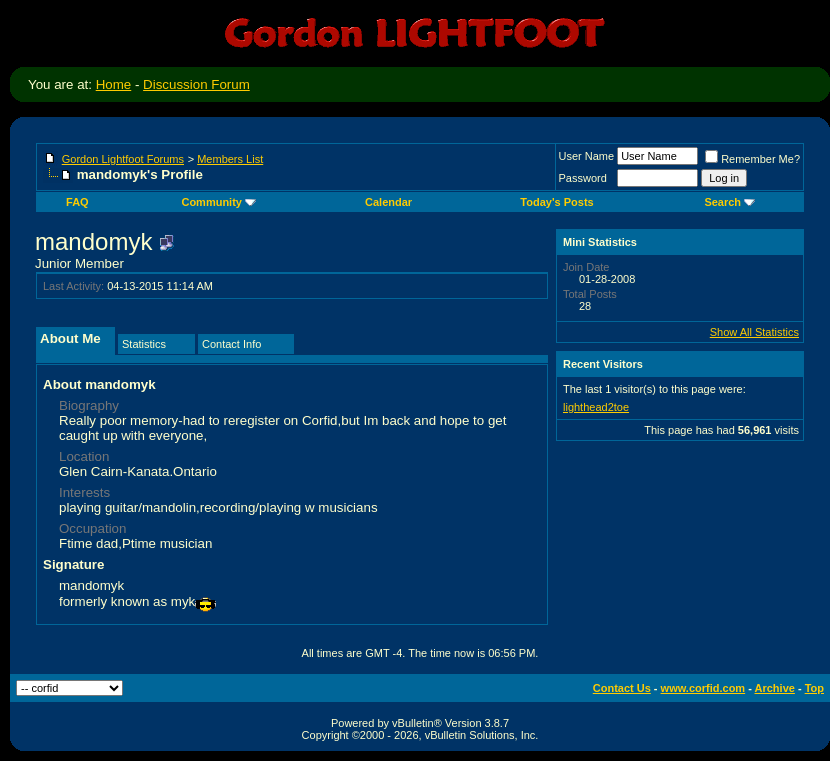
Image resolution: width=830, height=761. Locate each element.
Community (218, 202)
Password (583, 178)
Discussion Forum (196, 84)
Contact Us (622, 688)
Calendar (388, 202)
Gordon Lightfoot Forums (123, 159)
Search (729, 202)
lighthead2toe (596, 407)
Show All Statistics (754, 332)
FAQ (77, 202)
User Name (587, 156)
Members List (230, 159)
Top (814, 688)
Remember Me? (752, 159)
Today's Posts (556, 202)
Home (114, 84)
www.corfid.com (703, 688)
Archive (775, 688)
